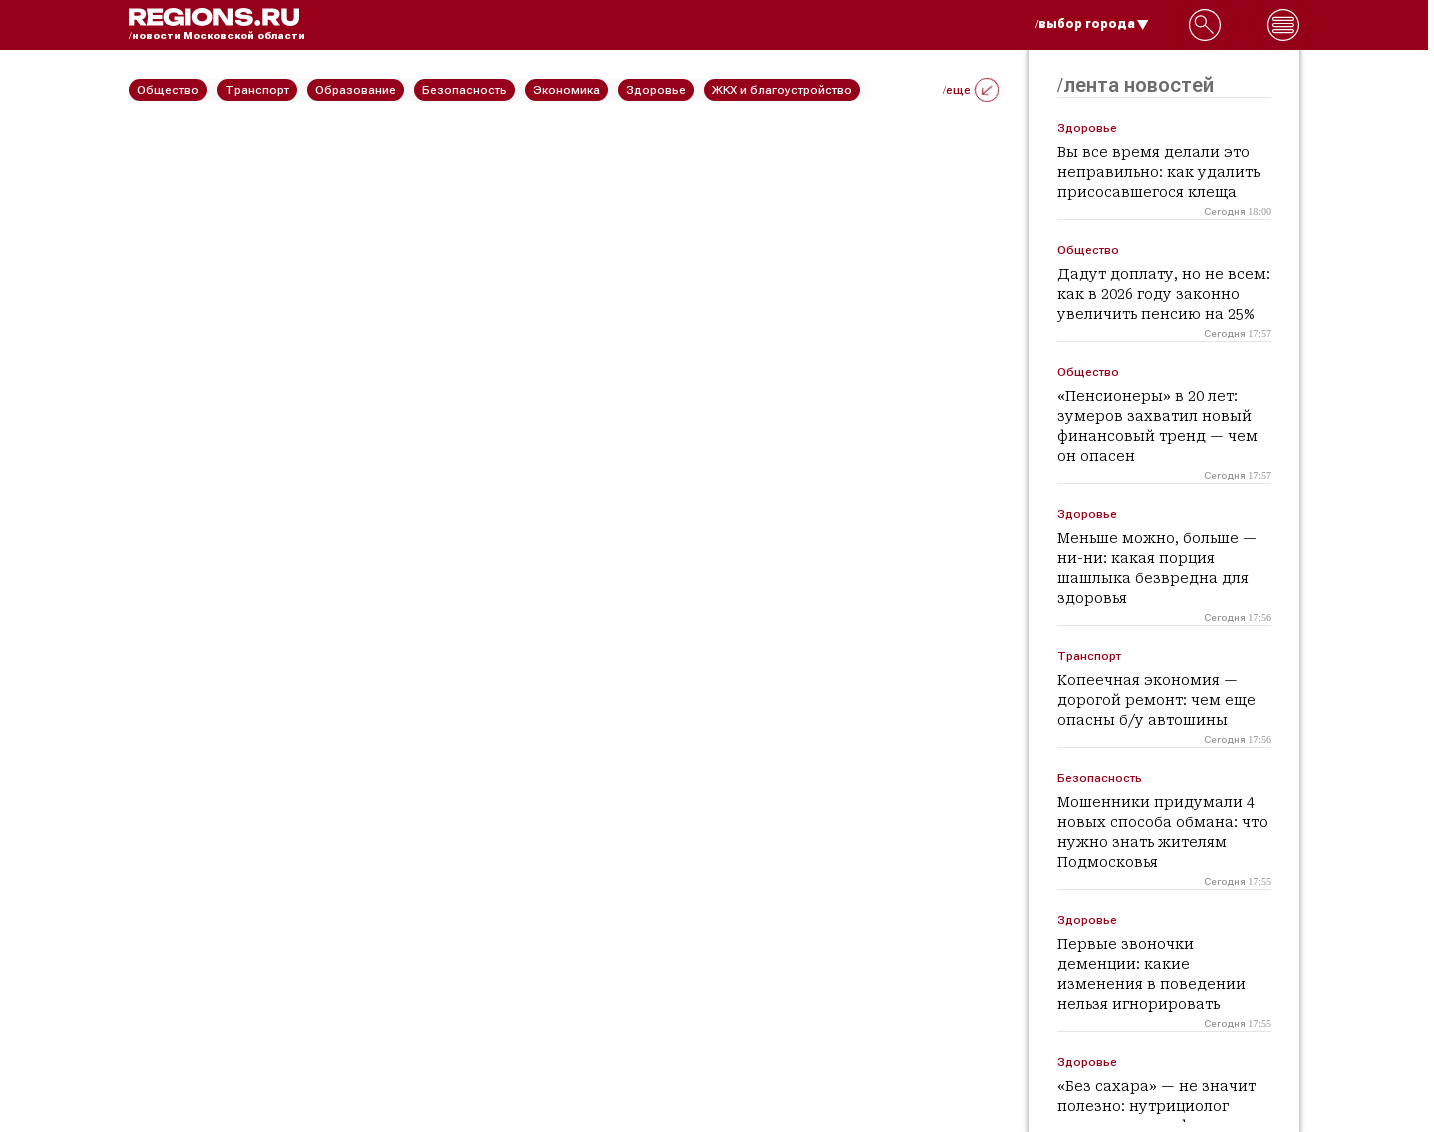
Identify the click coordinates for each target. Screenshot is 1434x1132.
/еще (971, 90)
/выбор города (1092, 24)
